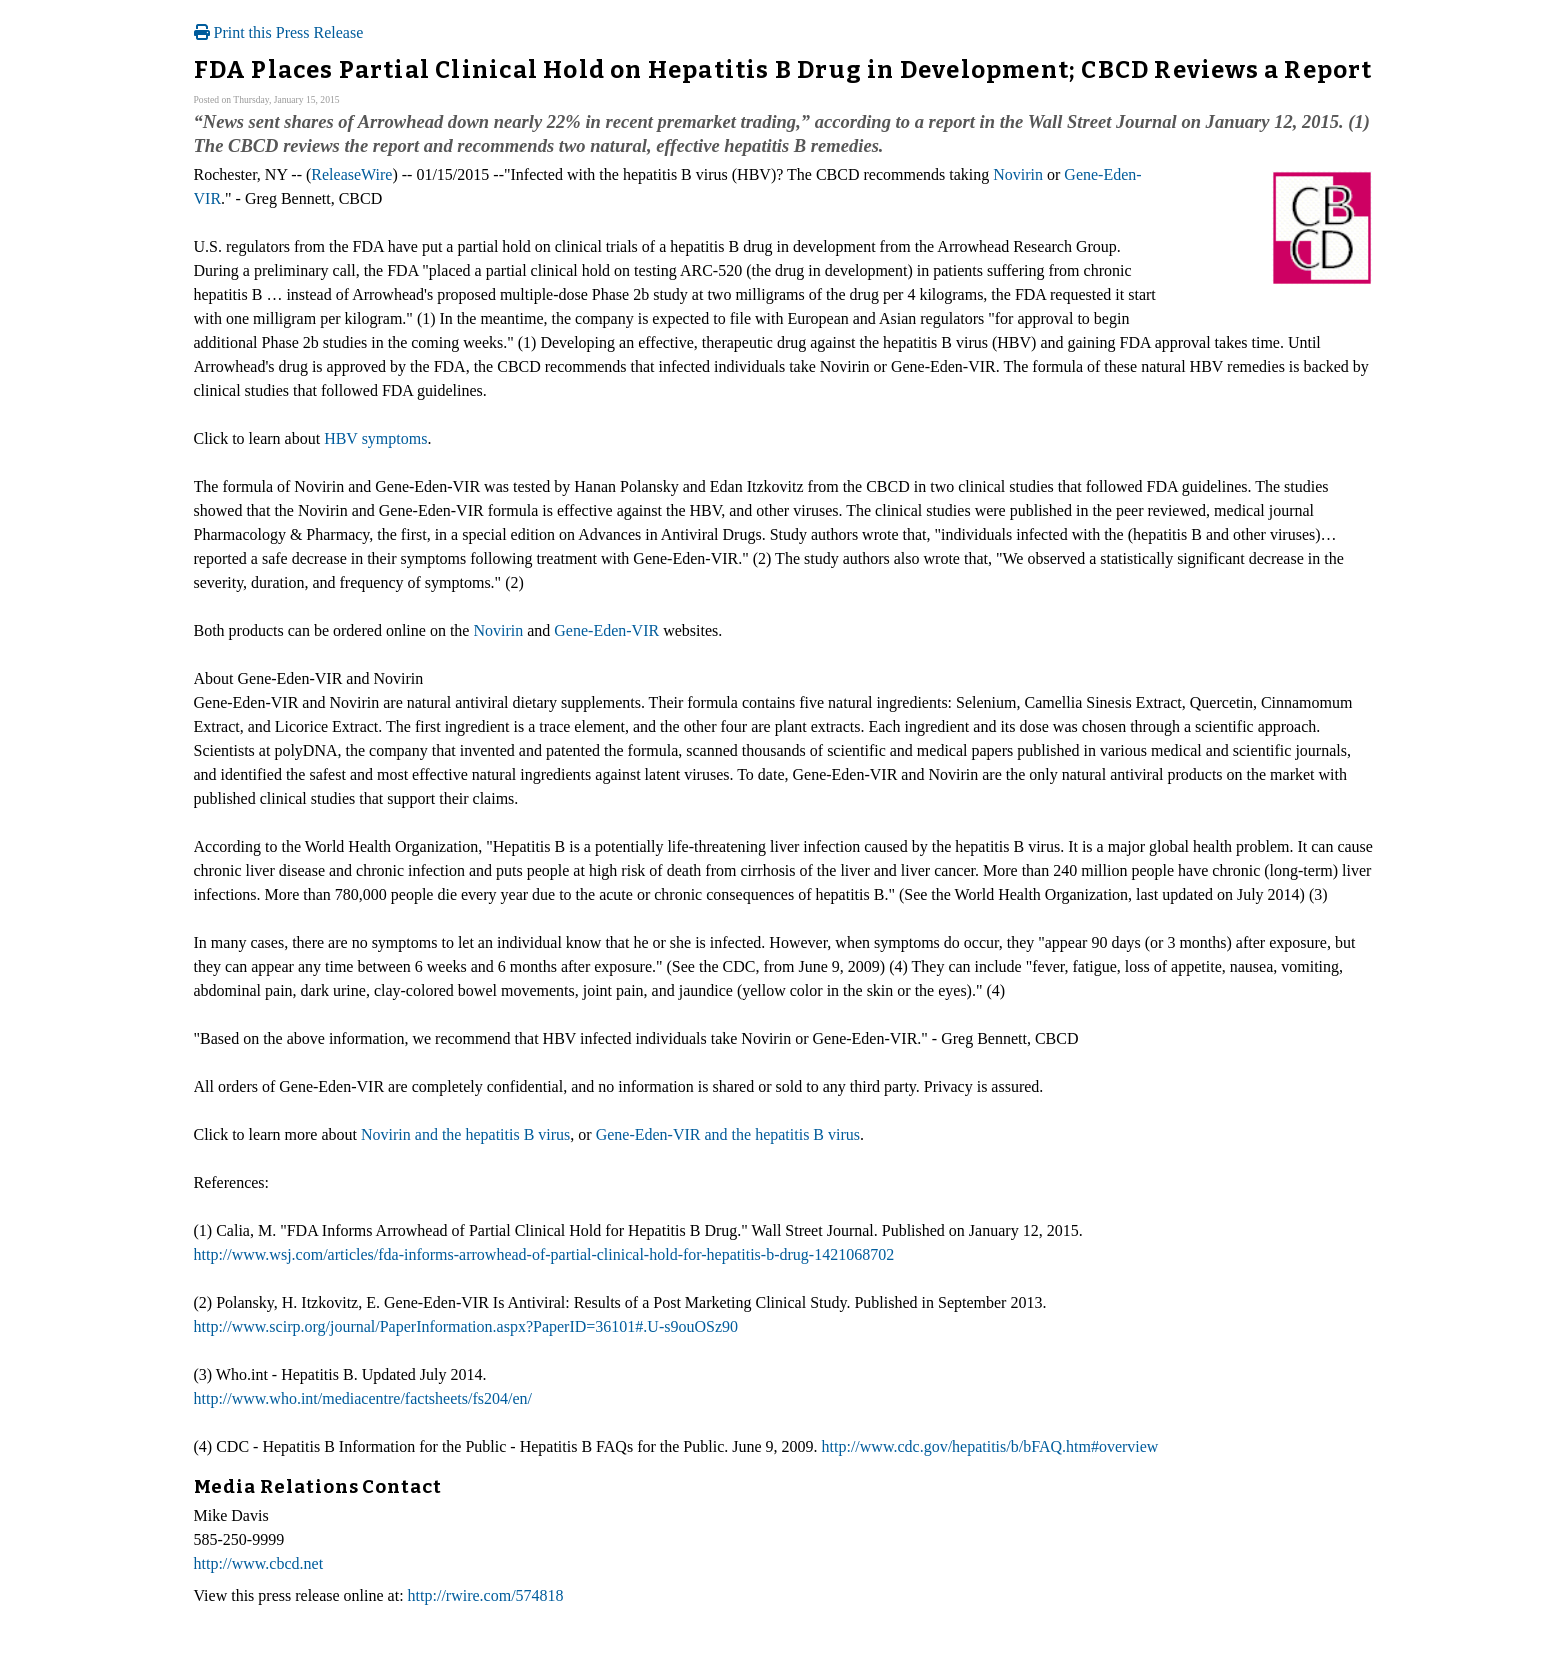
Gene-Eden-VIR (606, 630)
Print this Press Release (279, 32)
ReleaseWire (351, 174)
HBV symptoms (375, 438)
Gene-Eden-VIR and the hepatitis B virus (728, 1134)
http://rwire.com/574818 (486, 1595)
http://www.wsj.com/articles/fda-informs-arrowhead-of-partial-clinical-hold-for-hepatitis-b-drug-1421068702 (544, 1254)
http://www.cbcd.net (259, 1563)
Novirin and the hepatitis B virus (465, 1134)
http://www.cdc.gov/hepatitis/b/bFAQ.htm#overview (990, 1446)
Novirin (1018, 174)
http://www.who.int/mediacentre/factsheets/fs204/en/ (363, 1398)
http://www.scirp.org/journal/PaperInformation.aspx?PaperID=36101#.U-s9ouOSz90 (466, 1326)
